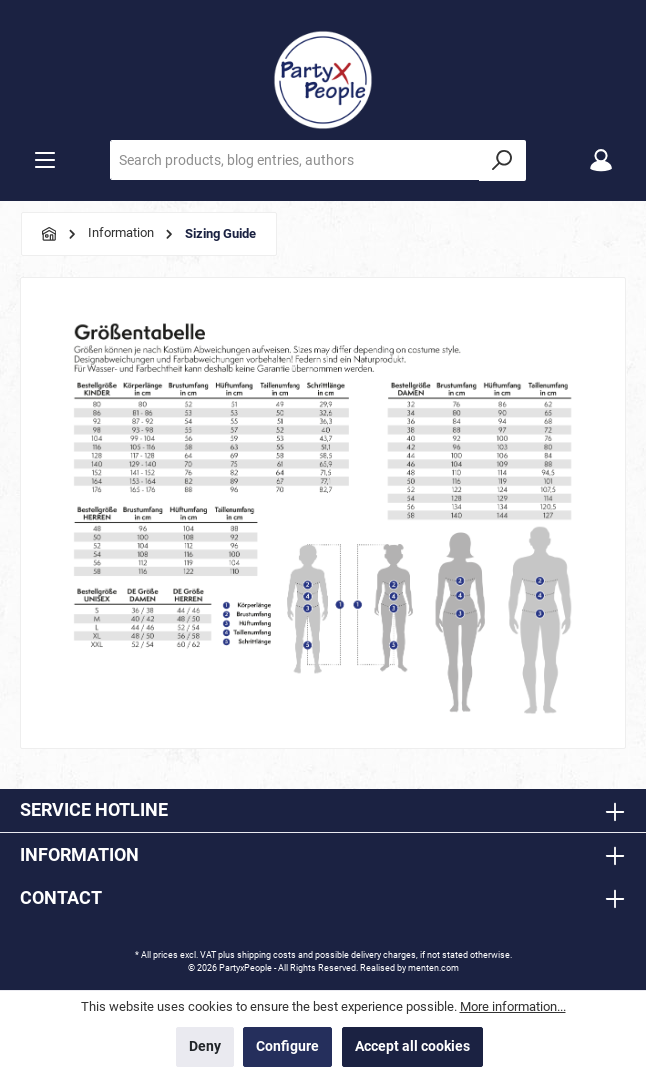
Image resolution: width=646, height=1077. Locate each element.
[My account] (601, 160)
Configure (287, 1046)
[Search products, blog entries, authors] (295, 160)
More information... (513, 1006)
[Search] (502, 160)
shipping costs (266, 955)
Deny (205, 1046)
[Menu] (45, 160)
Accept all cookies (412, 1046)
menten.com (433, 968)
